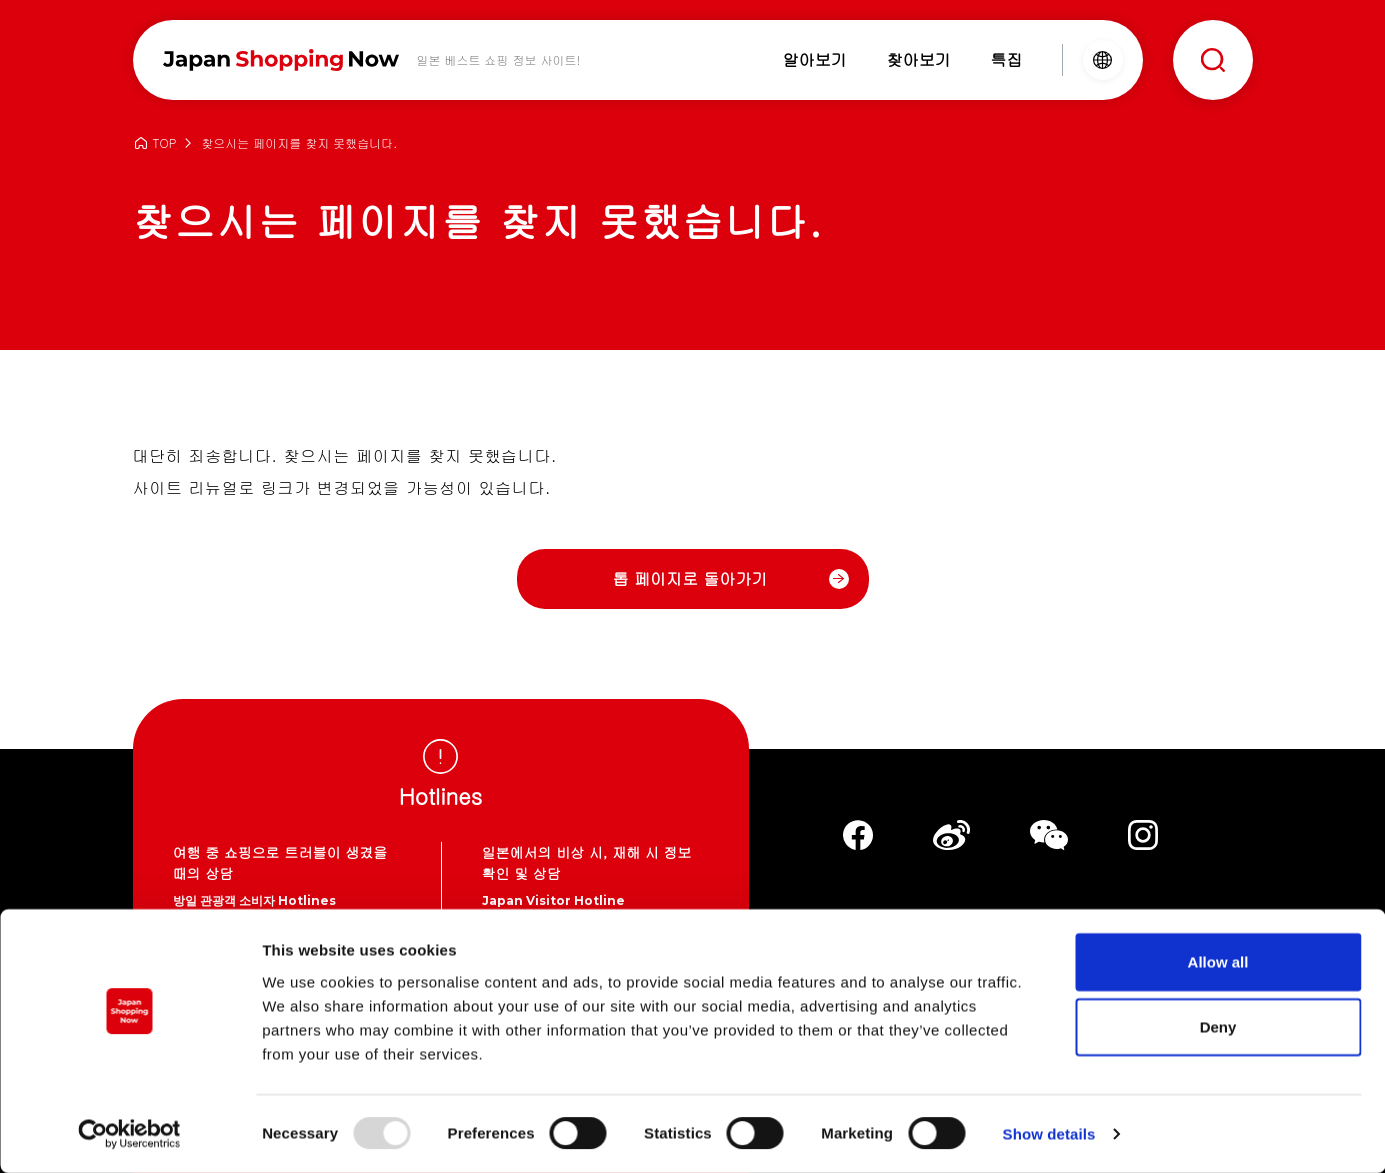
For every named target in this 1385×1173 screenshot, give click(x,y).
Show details (1049, 1133)
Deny (1218, 1026)
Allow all (1218, 960)
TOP (165, 143)
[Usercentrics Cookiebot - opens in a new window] (129, 1134)
